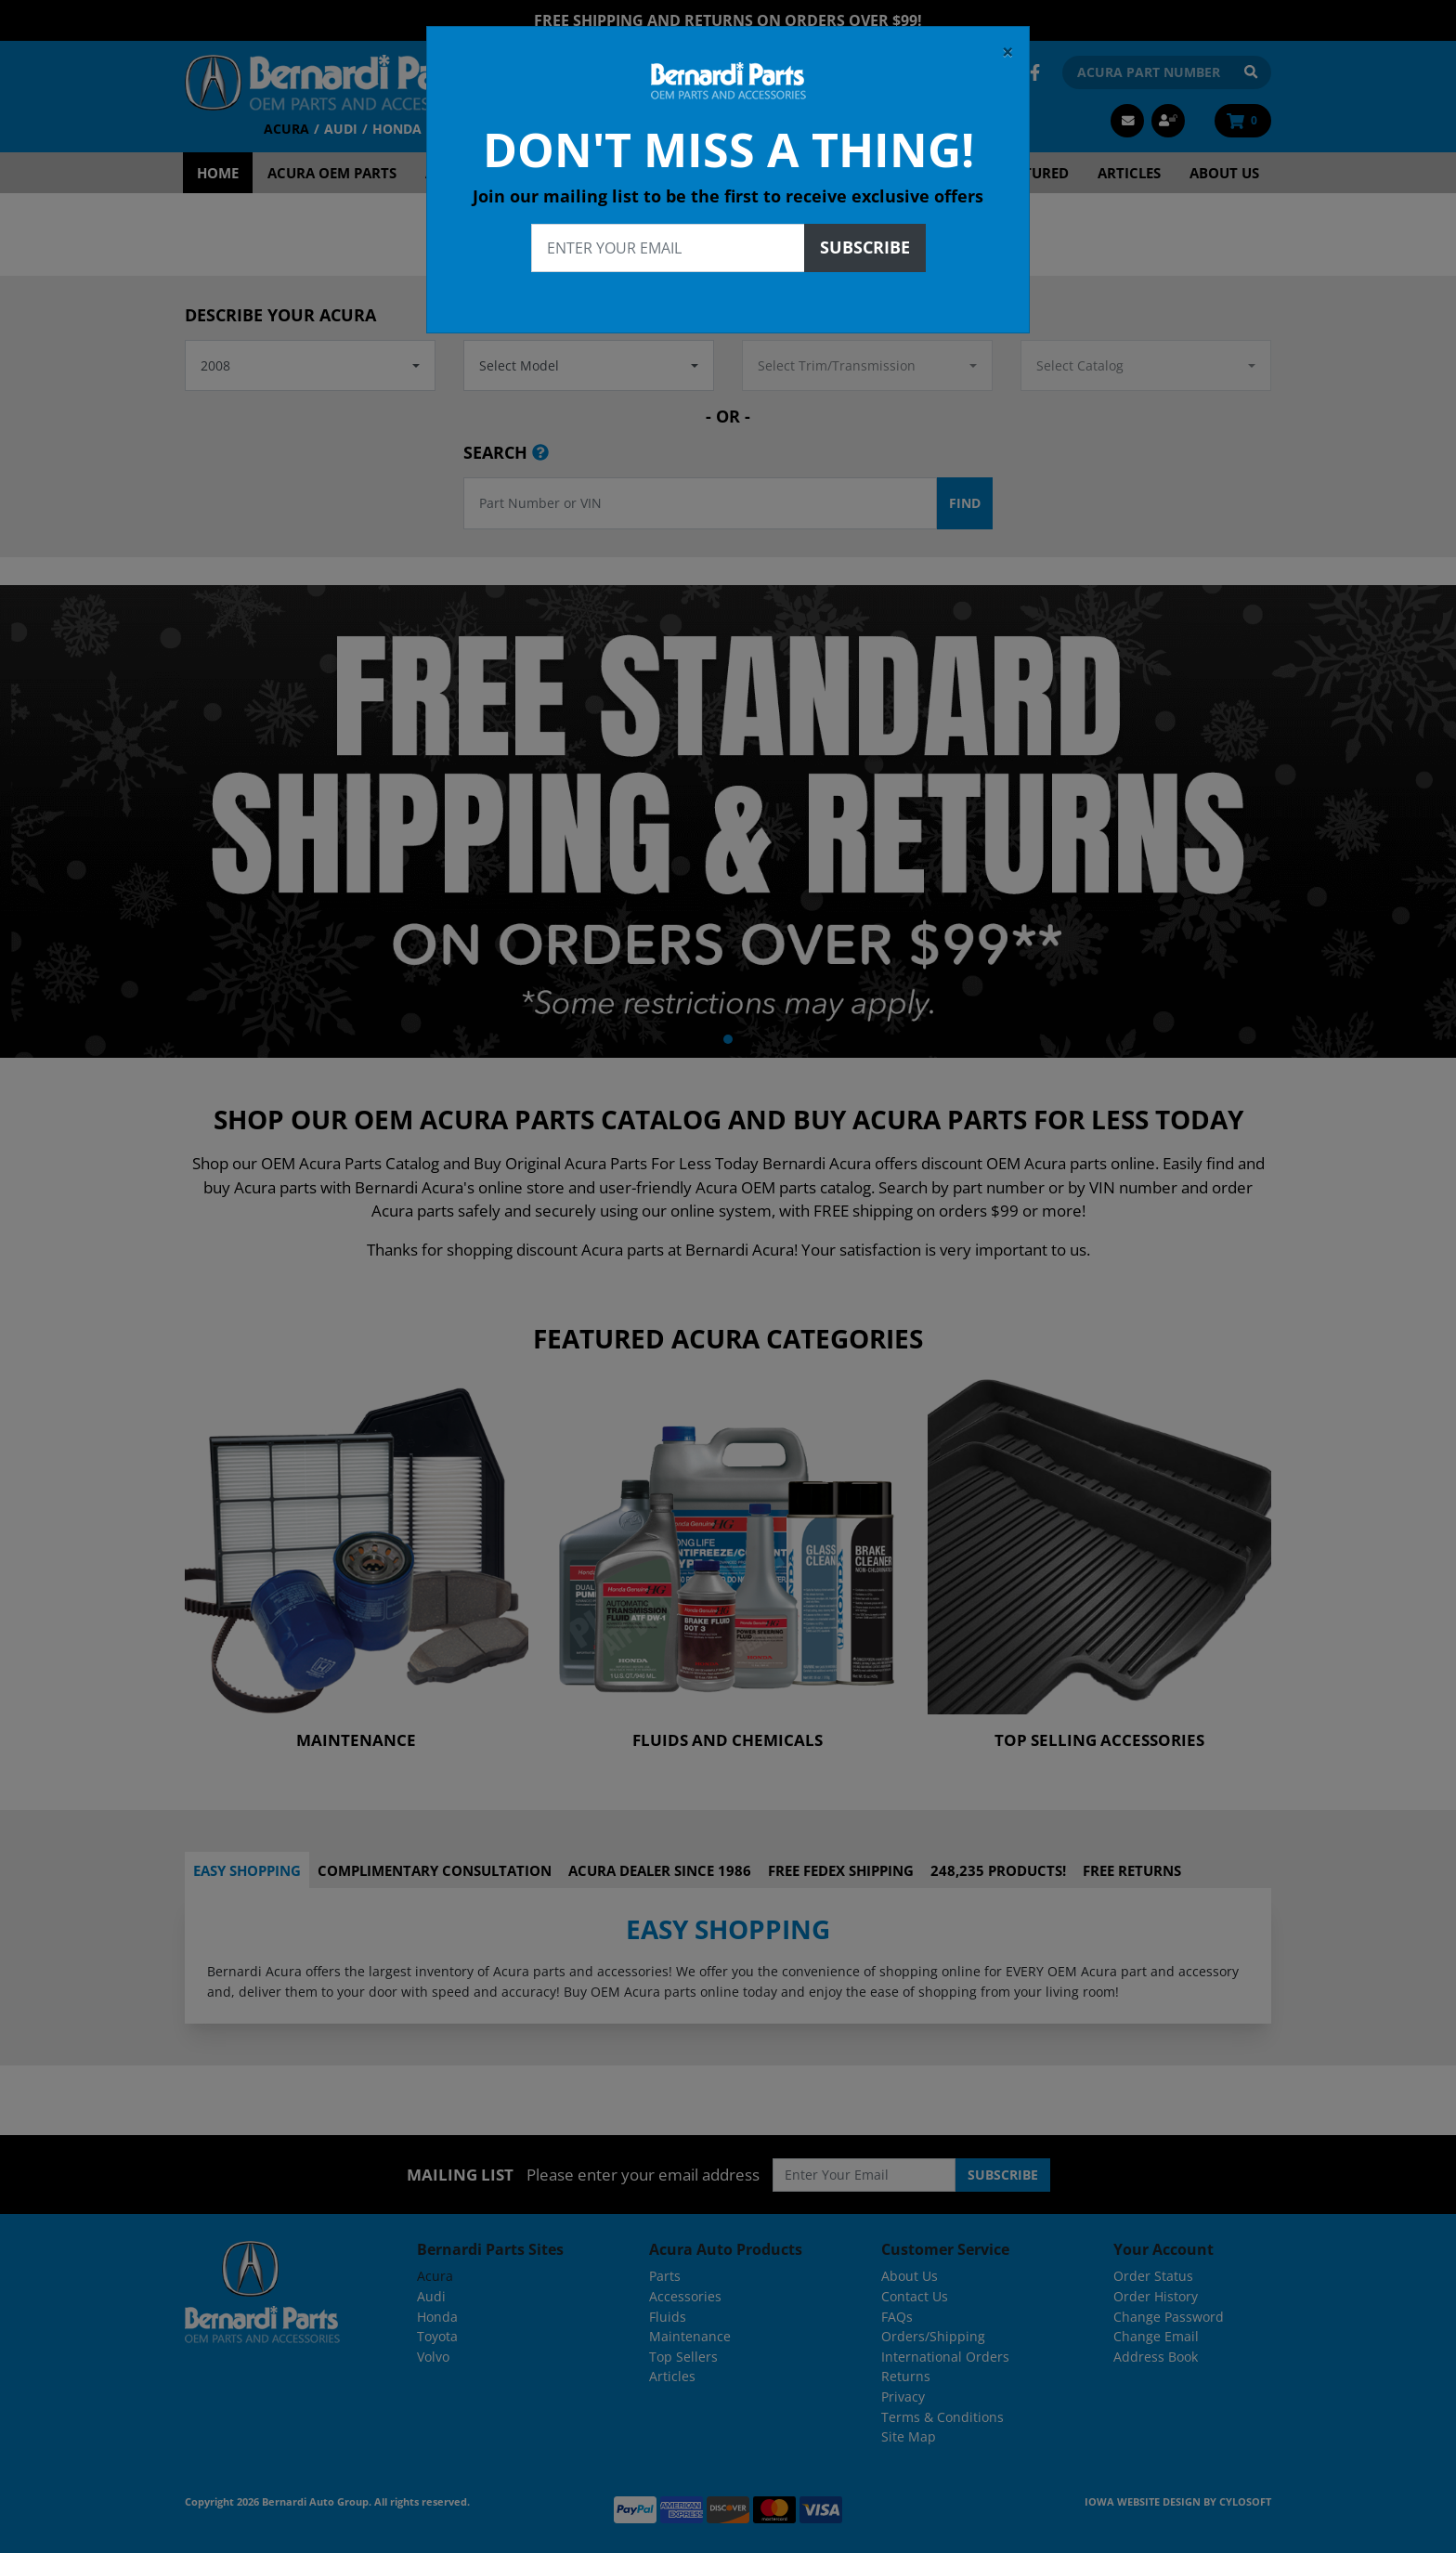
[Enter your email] (668, 239)
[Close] (1008, 44)
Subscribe (865, 239)
